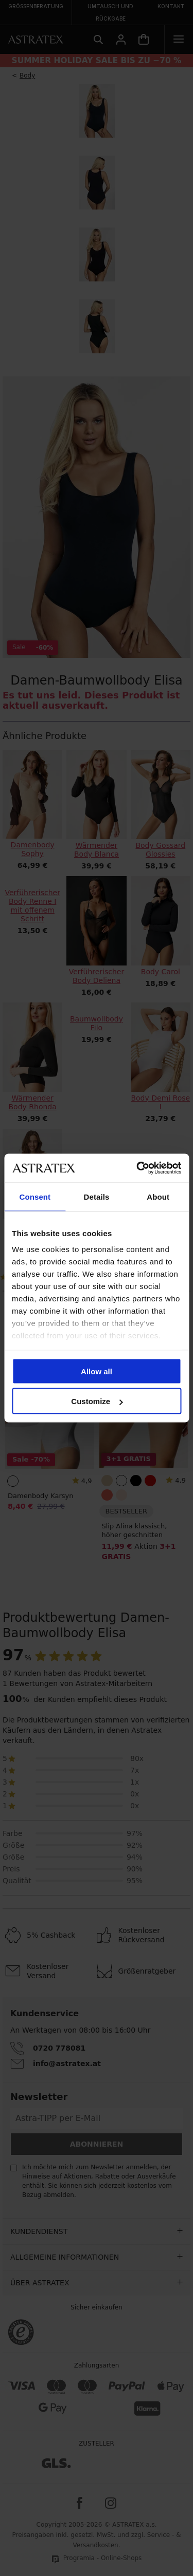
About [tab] (158, 1196)
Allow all (96, 1371)
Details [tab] (97, 1196)
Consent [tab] (34, 1196)
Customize (96, 1401)
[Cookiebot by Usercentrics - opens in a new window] (137, 1168)
